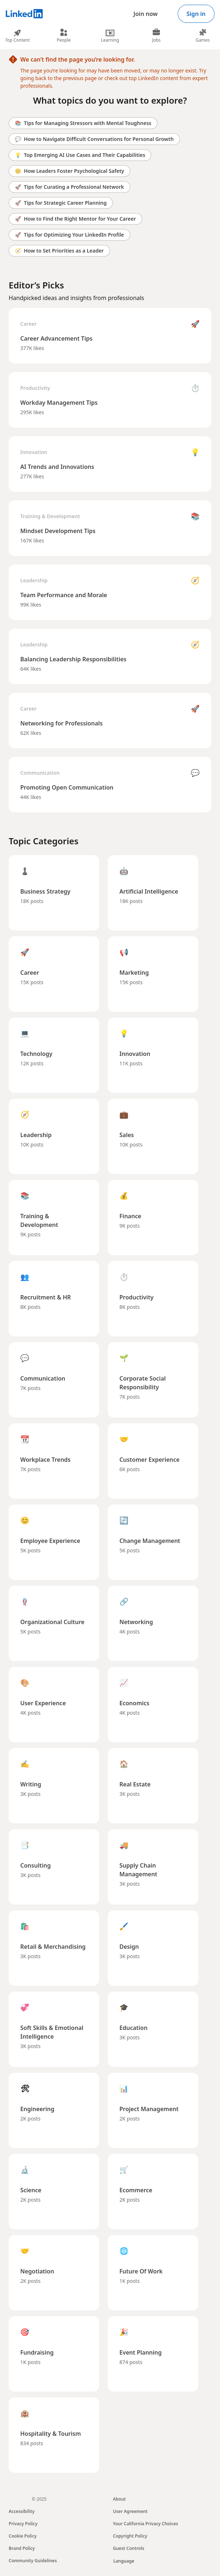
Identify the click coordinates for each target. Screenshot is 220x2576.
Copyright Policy (130, 2536)
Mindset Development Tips (58, 531)
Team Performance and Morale (63, 595)
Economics (134, 1703)
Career (28, 323)
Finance (130, 1216)
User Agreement (130, 2511)
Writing (30, 1784)
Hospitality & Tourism (50, 2434)
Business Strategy (45, 891)
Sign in (196, 14)
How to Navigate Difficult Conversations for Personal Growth (94, 139)
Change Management (149, 1541)
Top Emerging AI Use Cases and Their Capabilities (80, 155)
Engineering (37, 2109)
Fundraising (37, 2352)
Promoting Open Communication (67, 787)
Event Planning (140, 2352)
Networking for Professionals (61, 723)
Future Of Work (141, 2271)
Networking (136, 1622)
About (119, 2499)
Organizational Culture (52, 1622)
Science (30, 2190)
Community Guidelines (33, 2561)
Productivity (35, 387)
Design (129, 1947)
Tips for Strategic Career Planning (61, 203)
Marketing (134, 973)
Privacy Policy (23, 2524)
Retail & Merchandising (53, 1947)
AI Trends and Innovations (57, 467)
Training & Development (50, 516)
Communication (40, 772)
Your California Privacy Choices (145, 2524)
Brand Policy (22, 2548)
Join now (146, 14)
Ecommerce (135, 2190)
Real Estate (135, 1784)
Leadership (34, 580)
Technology (36, 1054)
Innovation (33, 452)
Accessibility (22, 2511)
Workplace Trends (45, 1460)
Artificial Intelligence (148, 891)
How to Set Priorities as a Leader (59, 250)
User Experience (43, 1703)
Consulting (35, 1865)
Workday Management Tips (59, 403)
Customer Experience (149, 1460)
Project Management (149, 2109)
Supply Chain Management (138, 1869)
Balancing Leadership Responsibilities (73, 659)
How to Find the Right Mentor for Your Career (75, 218)
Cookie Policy (23, 2536)
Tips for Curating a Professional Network (69, 187)
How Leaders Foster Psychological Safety (69, 171)
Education (133, 2028)
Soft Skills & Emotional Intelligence (51, 2032)
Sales (126, 1135)
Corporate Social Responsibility (142, 1382)
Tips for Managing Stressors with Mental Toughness (83, 123)
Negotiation (37, 2271)
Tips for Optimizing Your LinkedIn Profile (69, 234)
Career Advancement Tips (56, 338)
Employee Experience (50, 1541)
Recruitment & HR (45, 1297)
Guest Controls (128, 2548)
